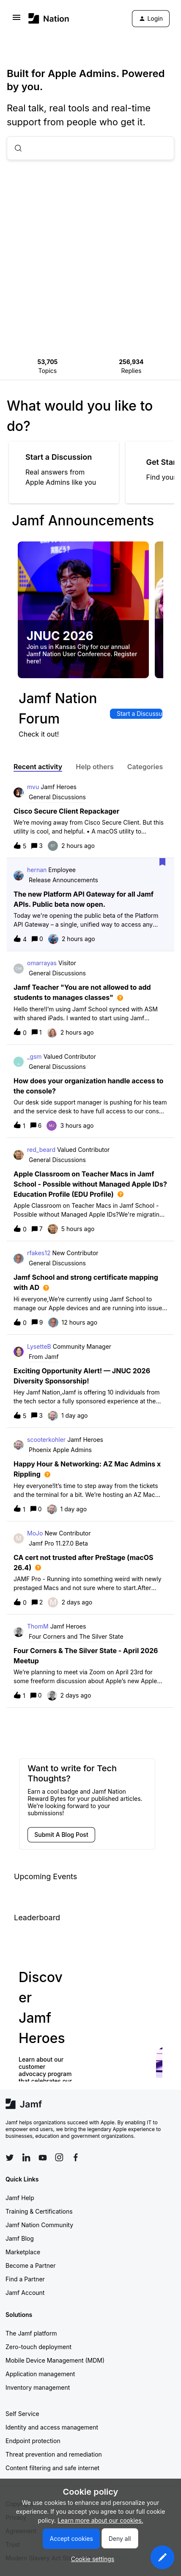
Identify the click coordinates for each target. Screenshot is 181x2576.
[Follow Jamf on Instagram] (59, 2157)
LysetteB (39, 1346)
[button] (162, 2557)
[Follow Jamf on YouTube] (42, 2157)
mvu (33, 786)
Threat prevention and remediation (53, 2454)
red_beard (41, 1149)
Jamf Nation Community (39, 2224)
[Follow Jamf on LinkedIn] (26, 2157)
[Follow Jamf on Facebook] (75, 2157)
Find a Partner (25, 2279)
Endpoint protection (32, 2440)
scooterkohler (46, 1439)
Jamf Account (24, 2292)
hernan (37, 869)
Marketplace (22, 2252)
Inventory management (37, 2387)
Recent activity (38, 766)
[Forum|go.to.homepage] (48, 18)
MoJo (35, 1533)
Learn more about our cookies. (100, 2520)
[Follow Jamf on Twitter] (9, 2157)
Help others (94, 766)
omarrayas (42, 962)
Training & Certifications (39, 2211)
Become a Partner (30, 2265)
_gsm (34, 1056)
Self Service (22, 2413)
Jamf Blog (19, 2238)
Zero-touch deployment (38, 2346)
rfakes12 (38, 1252)
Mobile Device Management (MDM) (54, 2360)
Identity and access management (51, 2427)
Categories (145, 766)
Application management (40, 2373)
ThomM (38, 1626)
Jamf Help (19, 2197)
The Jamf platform (31, 2333)
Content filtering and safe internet (52, 2467)
